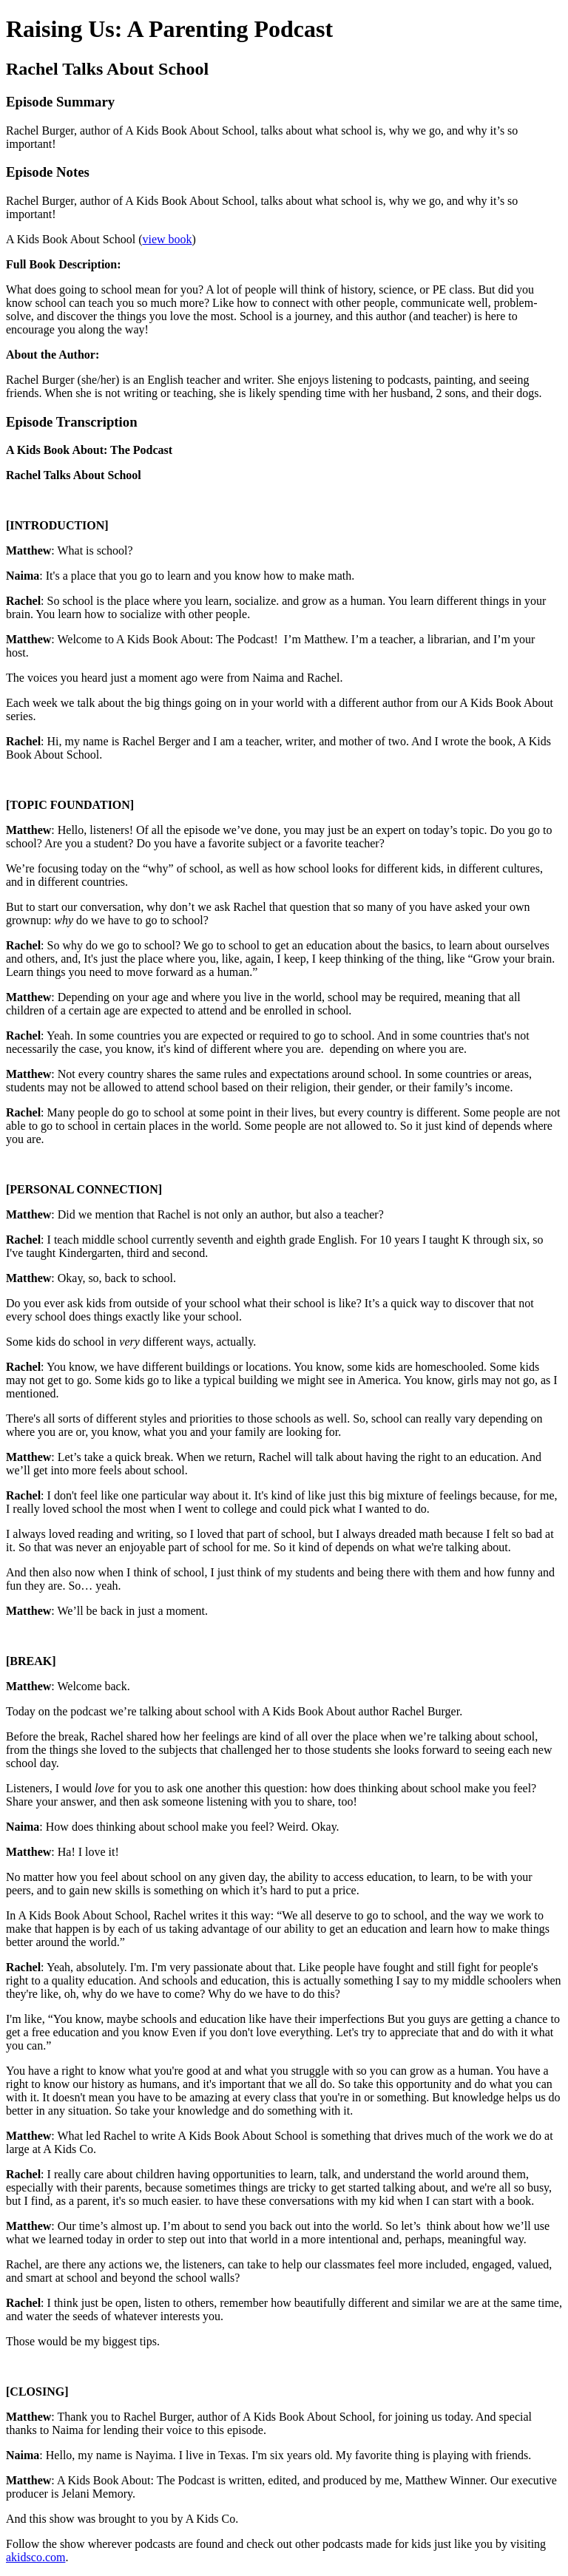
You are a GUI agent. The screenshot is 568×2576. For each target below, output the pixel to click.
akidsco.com (35, 2557)
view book (167, 239)
